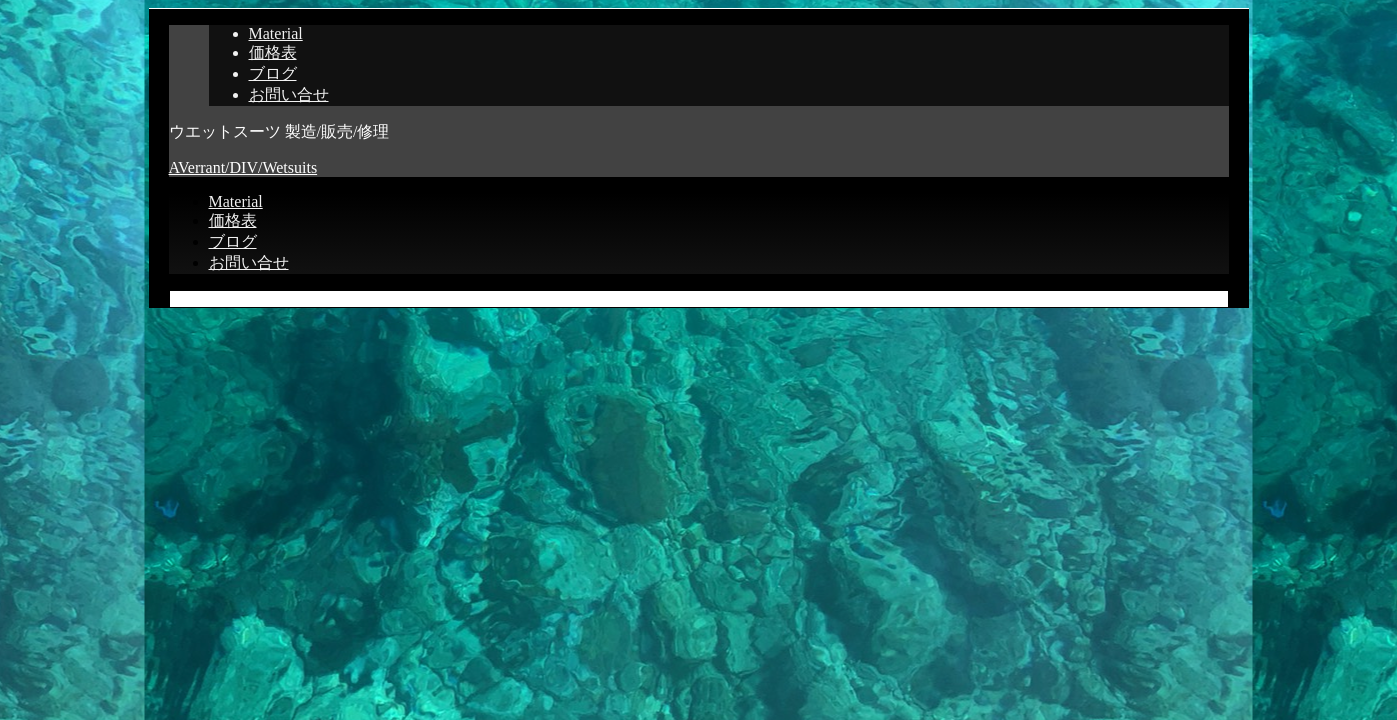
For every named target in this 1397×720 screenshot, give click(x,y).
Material (276, 33)
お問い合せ (289, 94)
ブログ (273, 73)
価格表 (273, 52)
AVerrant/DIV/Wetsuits (243, 167)
